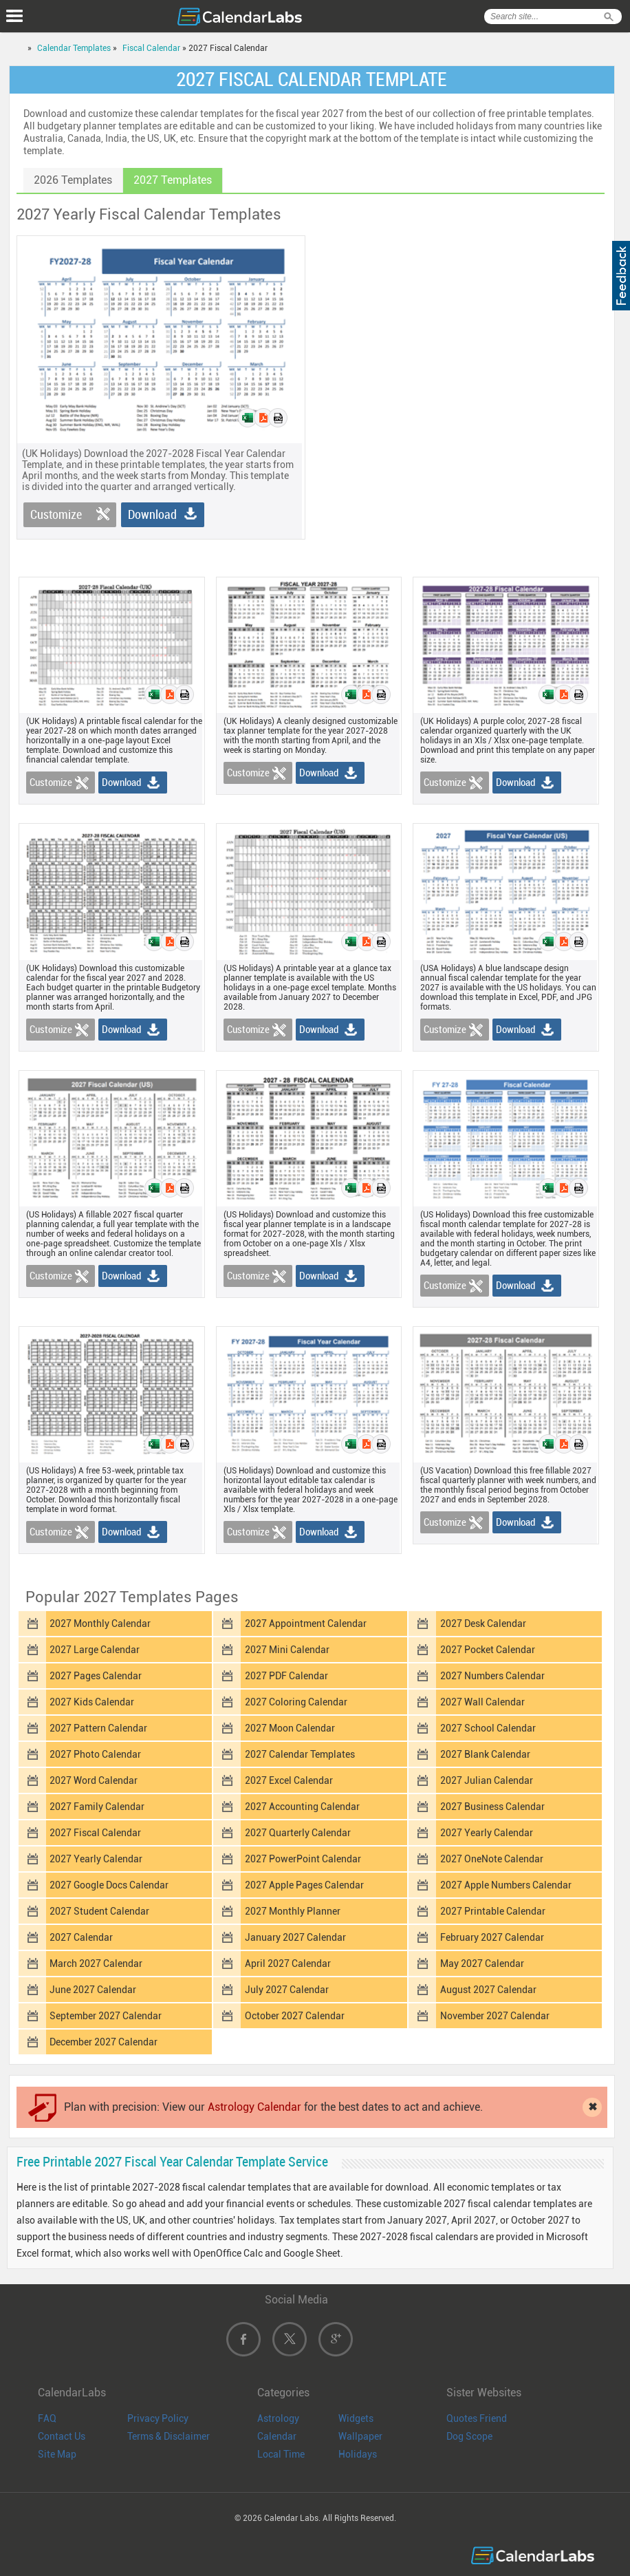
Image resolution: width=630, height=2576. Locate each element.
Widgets (355, 2418)
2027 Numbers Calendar (492, 1675)
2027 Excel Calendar (289, 1780)
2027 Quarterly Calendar (298, 1832)
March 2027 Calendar (96, 1963)
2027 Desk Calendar (483, 1623)
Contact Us (61, 2436)
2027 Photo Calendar (95, 1754)
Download (152, 514)
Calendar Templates (74, 48)
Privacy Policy (157, 2418)
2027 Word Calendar (94, 1780)
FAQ (47, 2418)
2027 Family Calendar (97, 1806)
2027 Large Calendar (95, 1649)
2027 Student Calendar (99, 1911)
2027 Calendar (81, 1937)
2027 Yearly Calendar (486, 1832)
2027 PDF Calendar (286, 1675)
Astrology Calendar (254, 2107)
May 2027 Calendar (482, 1963)
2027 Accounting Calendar (302, 1806)
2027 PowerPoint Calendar (303, 1858)
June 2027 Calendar (93, 1989)
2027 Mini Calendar (287, 1649)
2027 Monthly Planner (292, 1911)
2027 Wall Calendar (482, 1701)
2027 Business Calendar (492, 1806)
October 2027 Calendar (295, 2015)
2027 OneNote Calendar (491, 1858)
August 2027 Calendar (488, 1989)
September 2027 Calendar (106, 2015)
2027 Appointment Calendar (306, 1623)
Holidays (357, 2454)
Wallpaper (360, 2436)
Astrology (278, 2418)
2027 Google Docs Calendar (109, 1885)
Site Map (57, 2454)
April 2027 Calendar (288, 1963)
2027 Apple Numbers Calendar (506, 1885)
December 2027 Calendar (104, 2041)
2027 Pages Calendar (96, 1675)
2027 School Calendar (488, 1728)
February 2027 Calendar (492, 1937)
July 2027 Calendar (287, 1989)
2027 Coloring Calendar (296, 1701)
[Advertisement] (460, 331)
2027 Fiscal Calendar (95, 1832)
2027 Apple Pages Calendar (304, 1885)
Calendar (276, 2436)
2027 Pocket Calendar (487, 1649)
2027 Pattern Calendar (98, 1728)
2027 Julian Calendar (486, 1780)
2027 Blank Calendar (485, 1754)
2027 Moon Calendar (290, 1728)
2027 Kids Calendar (92, 1701)
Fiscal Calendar (151, 48)
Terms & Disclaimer (168, 2436)
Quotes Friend (476, 2418)
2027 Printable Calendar (492, 1911)
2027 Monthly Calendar (100, 1623)
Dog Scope (469, 2436)
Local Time (281, 2454)
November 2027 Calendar (495, 2015)
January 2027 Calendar (295, 1937)
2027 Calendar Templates (300, 1754)
